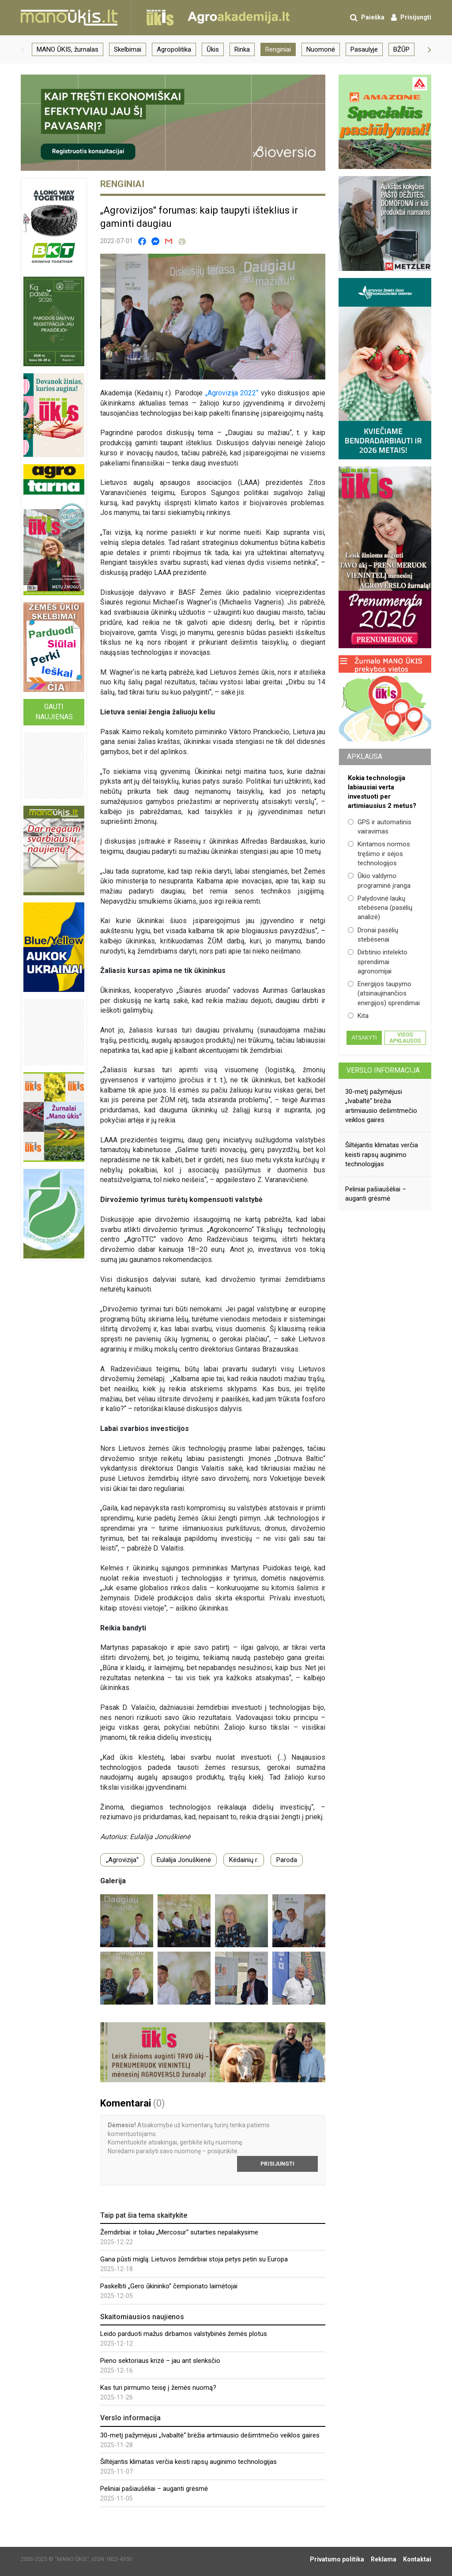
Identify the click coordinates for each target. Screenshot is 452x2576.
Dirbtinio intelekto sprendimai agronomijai (377, 961)
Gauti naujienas (54, 711)
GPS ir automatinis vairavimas (379, 826)
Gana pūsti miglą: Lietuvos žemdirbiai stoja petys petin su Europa (194, 2259)
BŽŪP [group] (401, 49)
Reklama (383, 2559)
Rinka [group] (242, 49)
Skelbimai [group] (127, 49)
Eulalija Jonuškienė (184, 1860)
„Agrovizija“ (122, 1860)
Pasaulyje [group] (364, 49)
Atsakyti (364, 1038)
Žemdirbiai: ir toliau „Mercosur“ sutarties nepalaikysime (179, 2232)
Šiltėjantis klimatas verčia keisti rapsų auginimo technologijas (188, 2462)
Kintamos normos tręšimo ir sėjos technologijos (379, 853)
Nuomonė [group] (320, 49)
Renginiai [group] (278, 49)
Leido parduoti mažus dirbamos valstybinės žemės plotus (183, 2334)
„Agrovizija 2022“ (232, 393)
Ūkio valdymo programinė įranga (379, 880)
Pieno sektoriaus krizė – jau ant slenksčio (160, 2361)
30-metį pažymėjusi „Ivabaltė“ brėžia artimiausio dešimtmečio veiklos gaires (210, 2435)
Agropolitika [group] (174, 49)
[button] (22, 49)
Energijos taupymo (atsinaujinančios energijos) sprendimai (384, 993)
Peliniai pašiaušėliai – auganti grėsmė (154, 2489)
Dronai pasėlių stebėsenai (373, 934)
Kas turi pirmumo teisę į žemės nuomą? (158, 2388)
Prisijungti (277, 2164)
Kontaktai (417, 2559)
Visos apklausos (405, 1038)
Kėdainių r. (243, 1860)
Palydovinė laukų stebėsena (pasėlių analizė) (380, 907)
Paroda (286, 1860)
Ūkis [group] (213, 49)
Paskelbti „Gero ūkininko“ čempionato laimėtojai (168, 2286)
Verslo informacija (383, 1070)
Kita (358, 1016)
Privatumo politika (337, 2559)
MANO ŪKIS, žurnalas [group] (67, 49)
